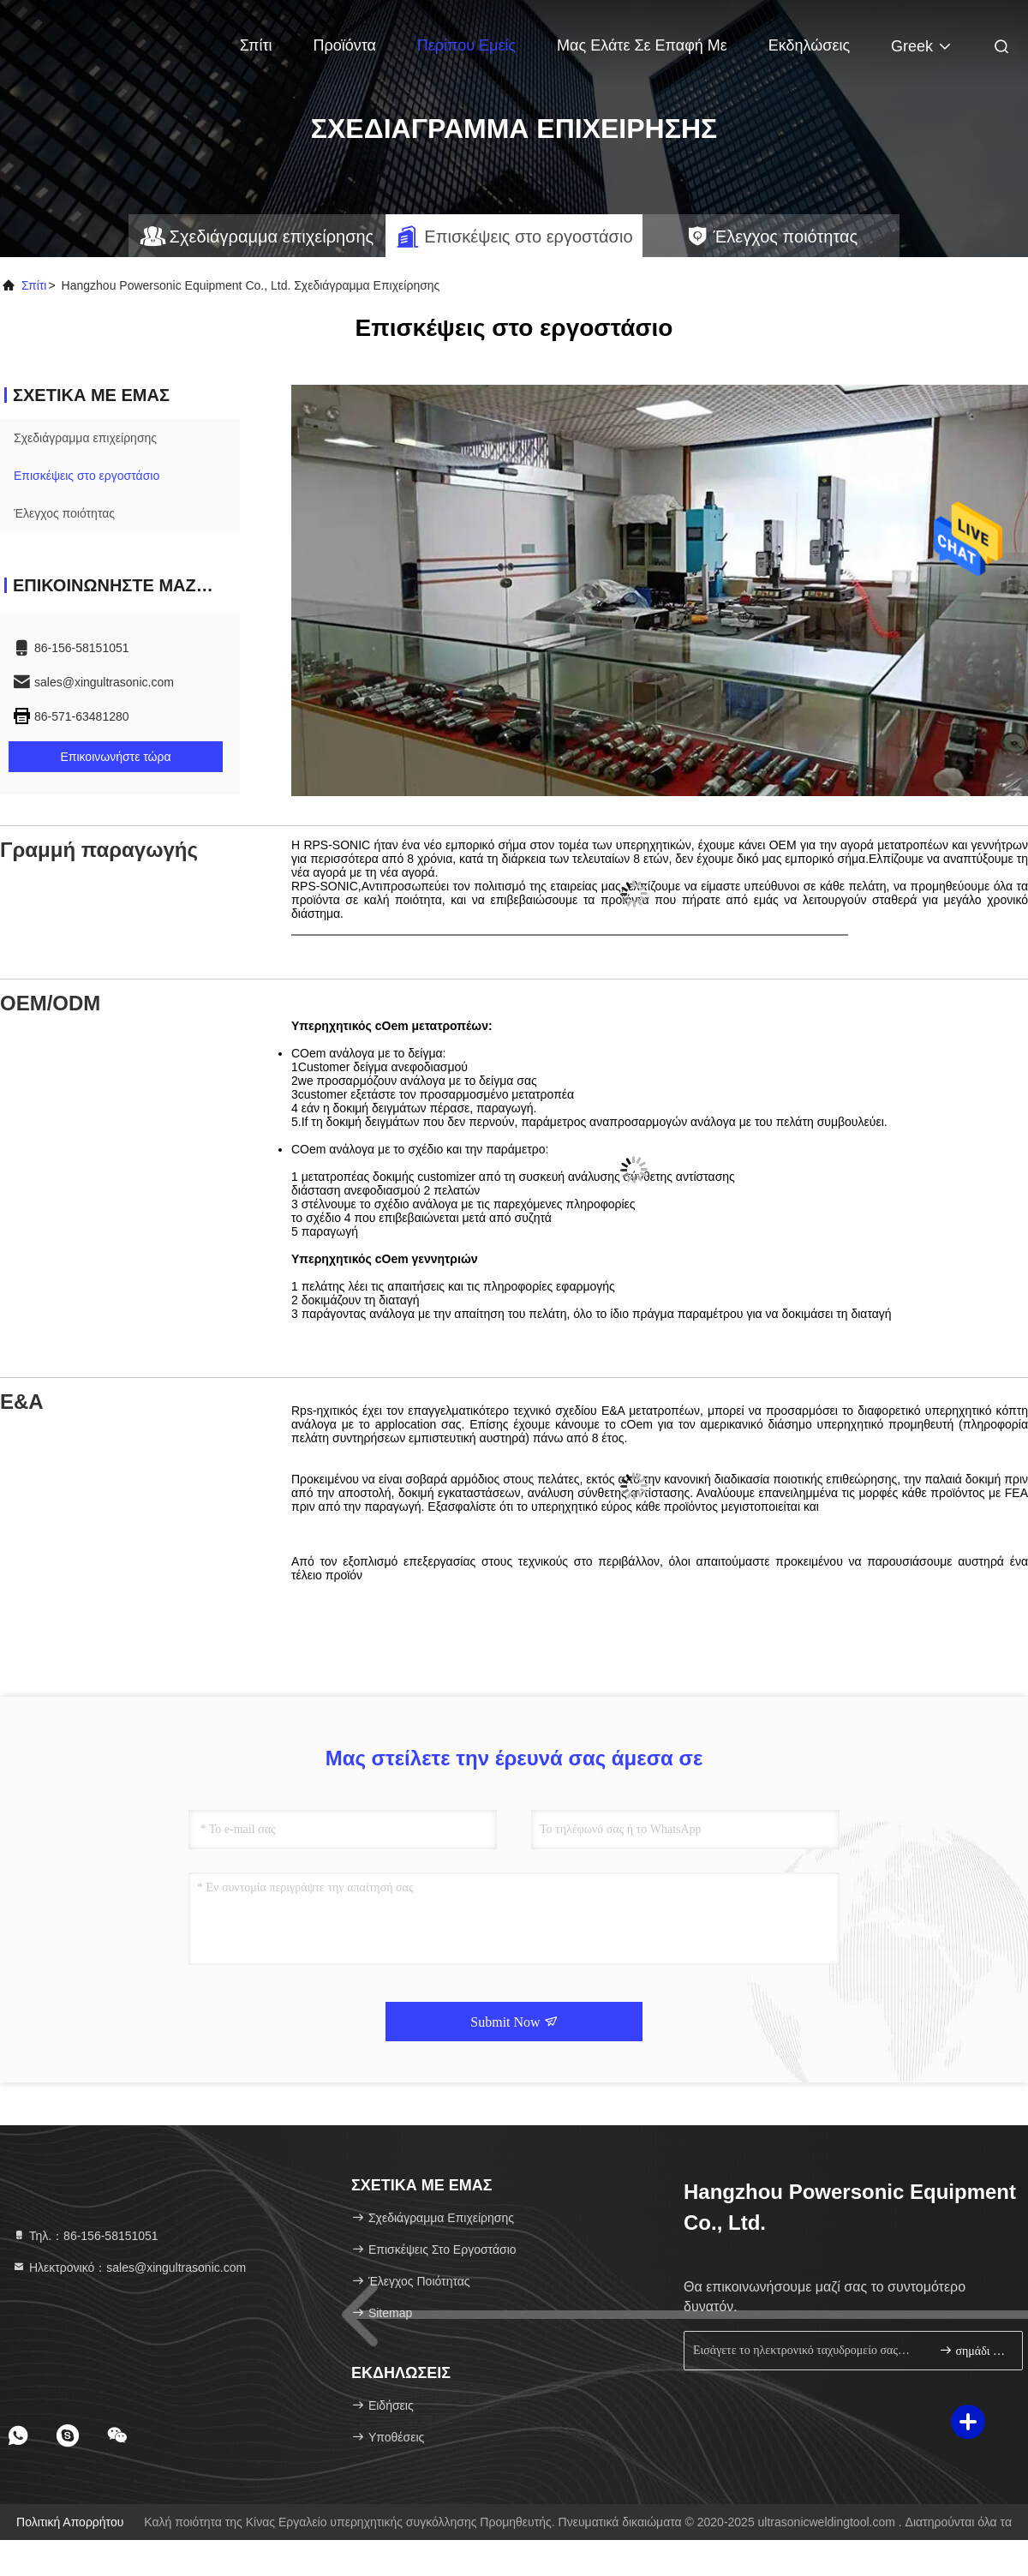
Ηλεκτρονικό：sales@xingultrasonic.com (129, 2267)
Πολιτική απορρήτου (69, 2522)
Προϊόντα (344, 45)
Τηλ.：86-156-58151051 (85, 2236)
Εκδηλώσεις (809, 45)
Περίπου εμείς (466, 45)
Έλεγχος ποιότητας (64, 513)
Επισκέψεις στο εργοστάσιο (86, 475)
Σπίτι (256, 45)
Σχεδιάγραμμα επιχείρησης (85, 438)
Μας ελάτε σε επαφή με (642, 45)
